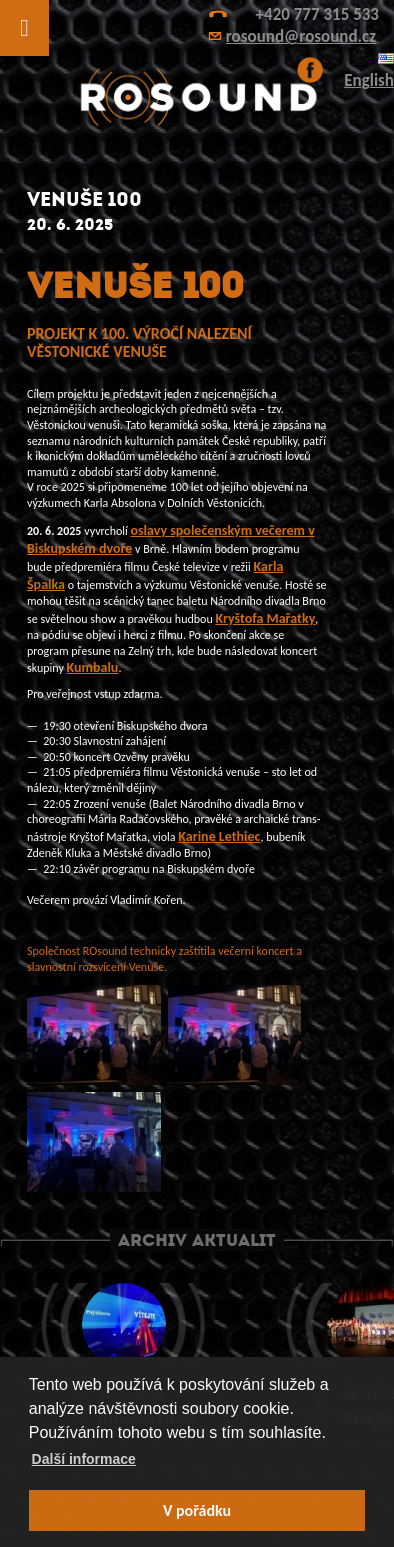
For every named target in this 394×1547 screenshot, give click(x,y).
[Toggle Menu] (24, 28)
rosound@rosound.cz (301, 36)
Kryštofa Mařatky (265, 618)
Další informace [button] (84, 1459)
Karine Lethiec (219, 836)
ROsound (197, 97)
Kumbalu (93, 667)
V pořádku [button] (197, 1510)
